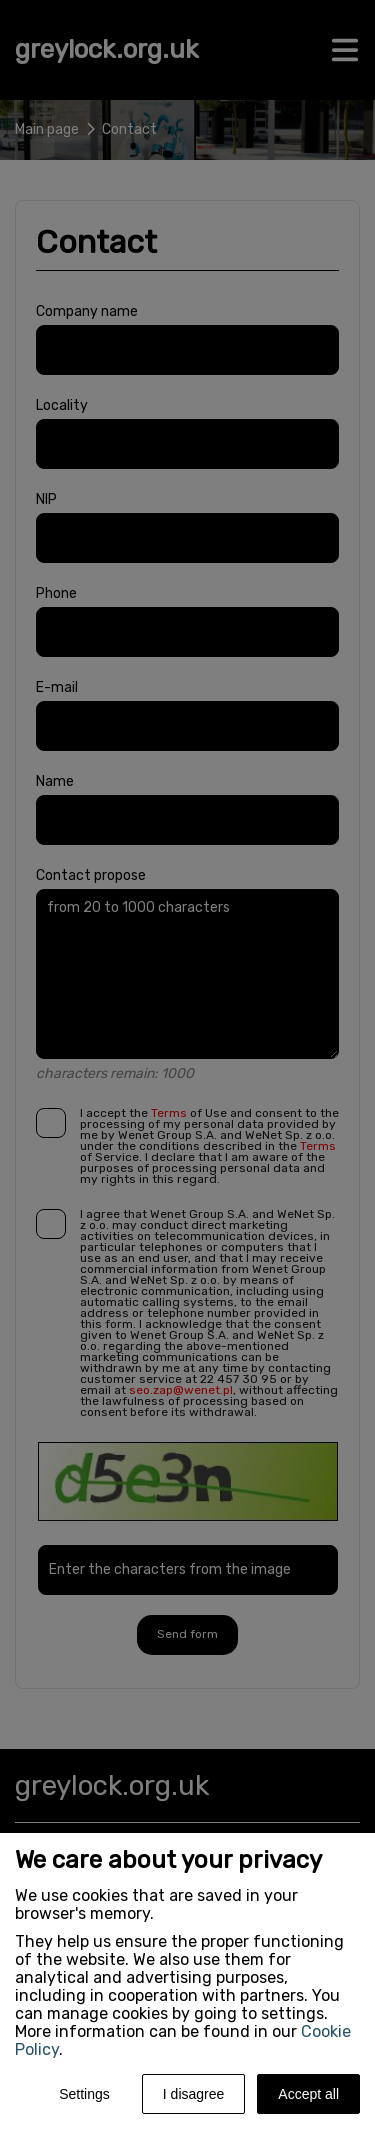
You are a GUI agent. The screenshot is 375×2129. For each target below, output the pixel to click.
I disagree (193, 2094)
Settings (84, 2094)
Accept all (308, 2094)
